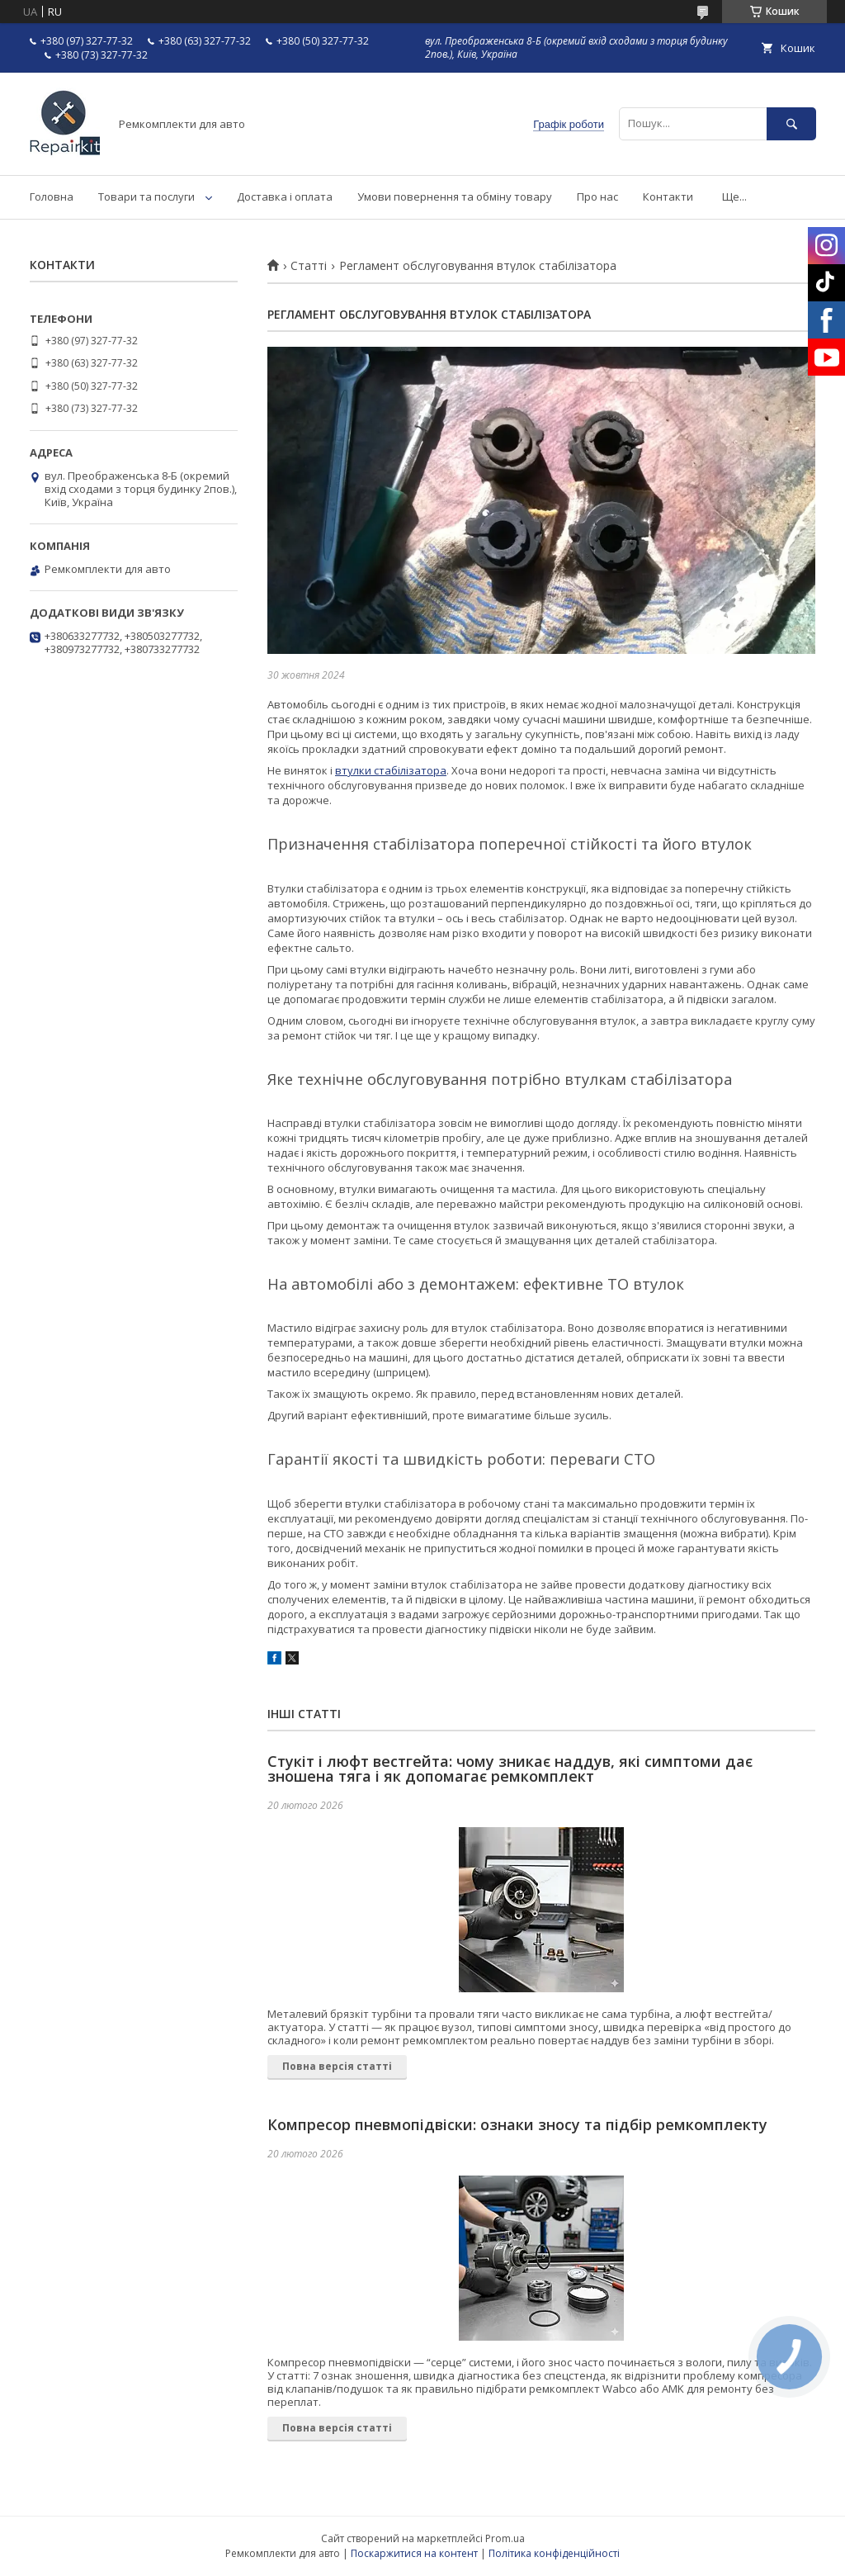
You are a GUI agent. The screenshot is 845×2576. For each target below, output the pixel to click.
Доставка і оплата (285, 196)
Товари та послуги (146, 196)
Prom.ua (505, 2538)
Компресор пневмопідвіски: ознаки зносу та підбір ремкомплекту (517, 2124)
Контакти (668, 196)
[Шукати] (791, 123)
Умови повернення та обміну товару (454, 196)
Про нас (597, 196)
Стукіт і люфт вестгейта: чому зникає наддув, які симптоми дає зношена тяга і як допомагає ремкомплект (510, 1768)
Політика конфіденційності (554, 2553)
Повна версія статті (337, 2066)
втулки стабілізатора (390, 770)
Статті (308, 265)
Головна (51, 196)
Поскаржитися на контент (414, 2553)
